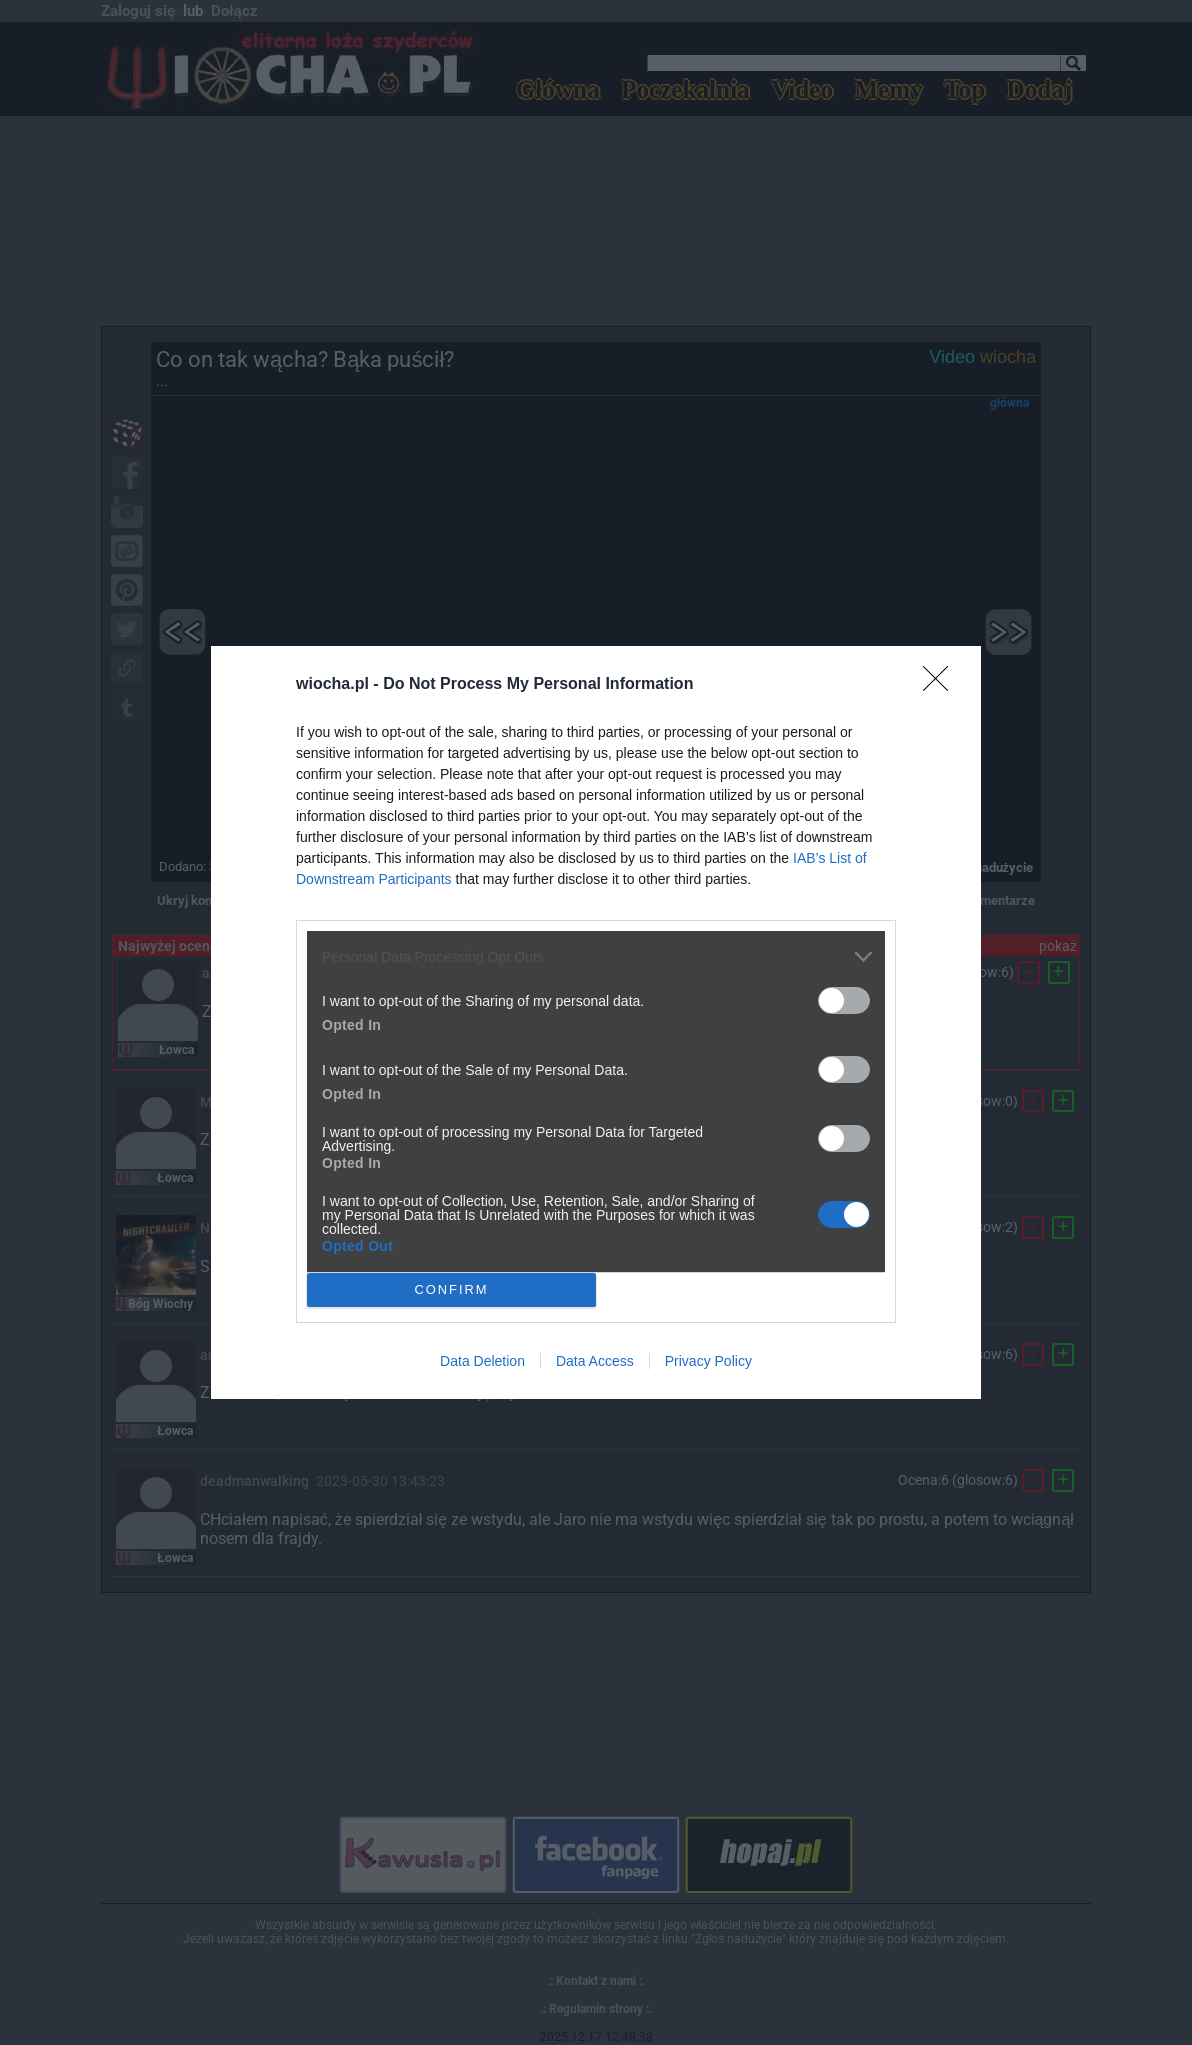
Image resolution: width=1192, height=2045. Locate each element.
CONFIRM (451, 1290)
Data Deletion (482, 1361)
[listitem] (596, 956)
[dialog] (596, 1022)
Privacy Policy (708, 1361)
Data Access (595, 1361)
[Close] (942, 685)
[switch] (844, 1000)
